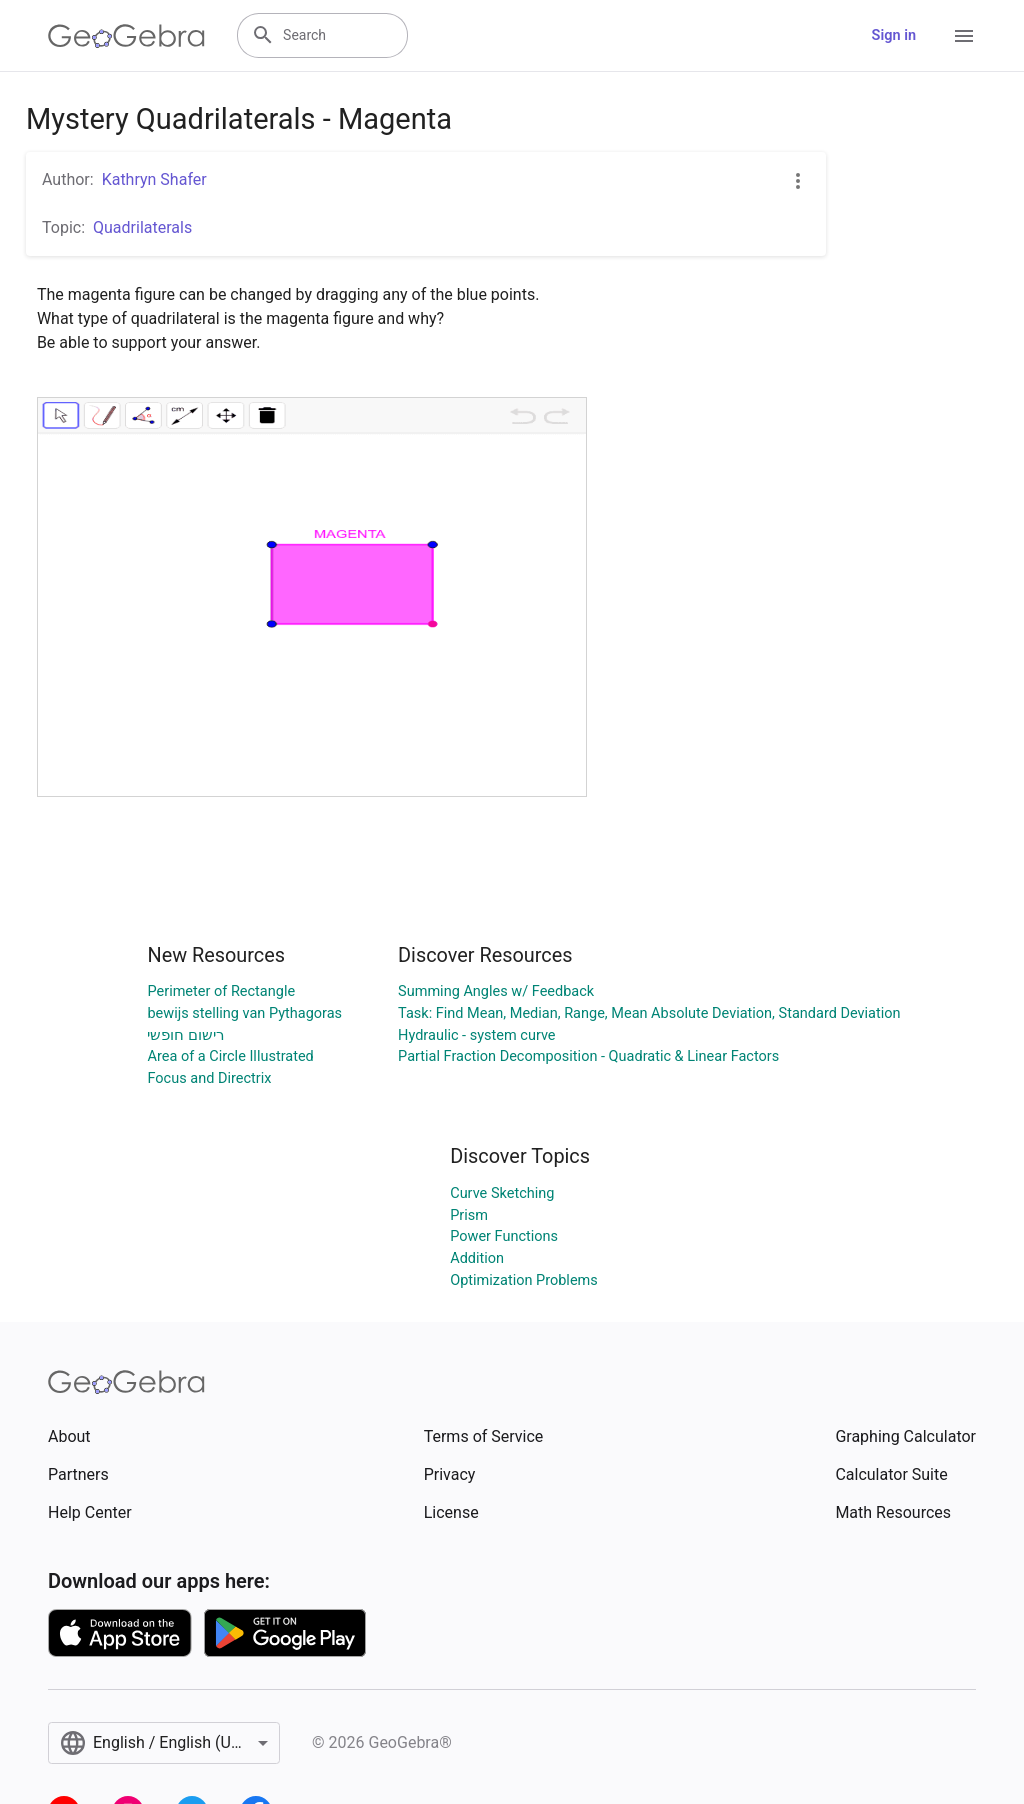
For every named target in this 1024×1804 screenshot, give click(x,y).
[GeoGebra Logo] (126, 36)
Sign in (894, 35)
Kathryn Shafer (154, 179)
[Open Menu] (964, 36)
